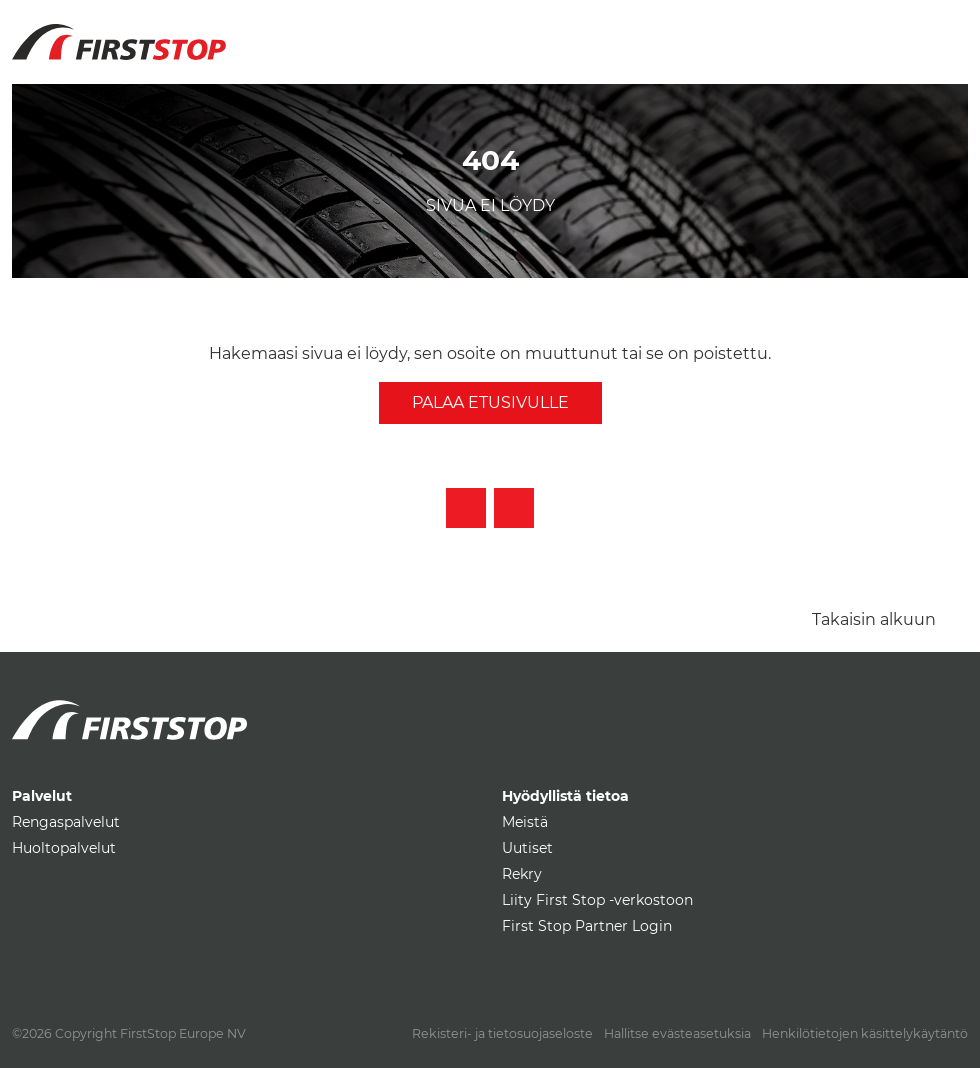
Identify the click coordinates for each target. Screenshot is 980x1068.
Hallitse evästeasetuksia (677, 1033)
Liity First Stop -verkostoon (597, 900)
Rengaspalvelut (66, 822)
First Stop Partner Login (587, 926)
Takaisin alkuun (874, 619)
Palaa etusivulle (490, 402)
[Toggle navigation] (945, 30)
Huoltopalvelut (64, 848)
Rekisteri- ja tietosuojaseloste (502, 1033)
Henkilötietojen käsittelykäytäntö (865, 1033)
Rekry (522, 874)
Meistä (525, 822)
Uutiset (527, 848)
